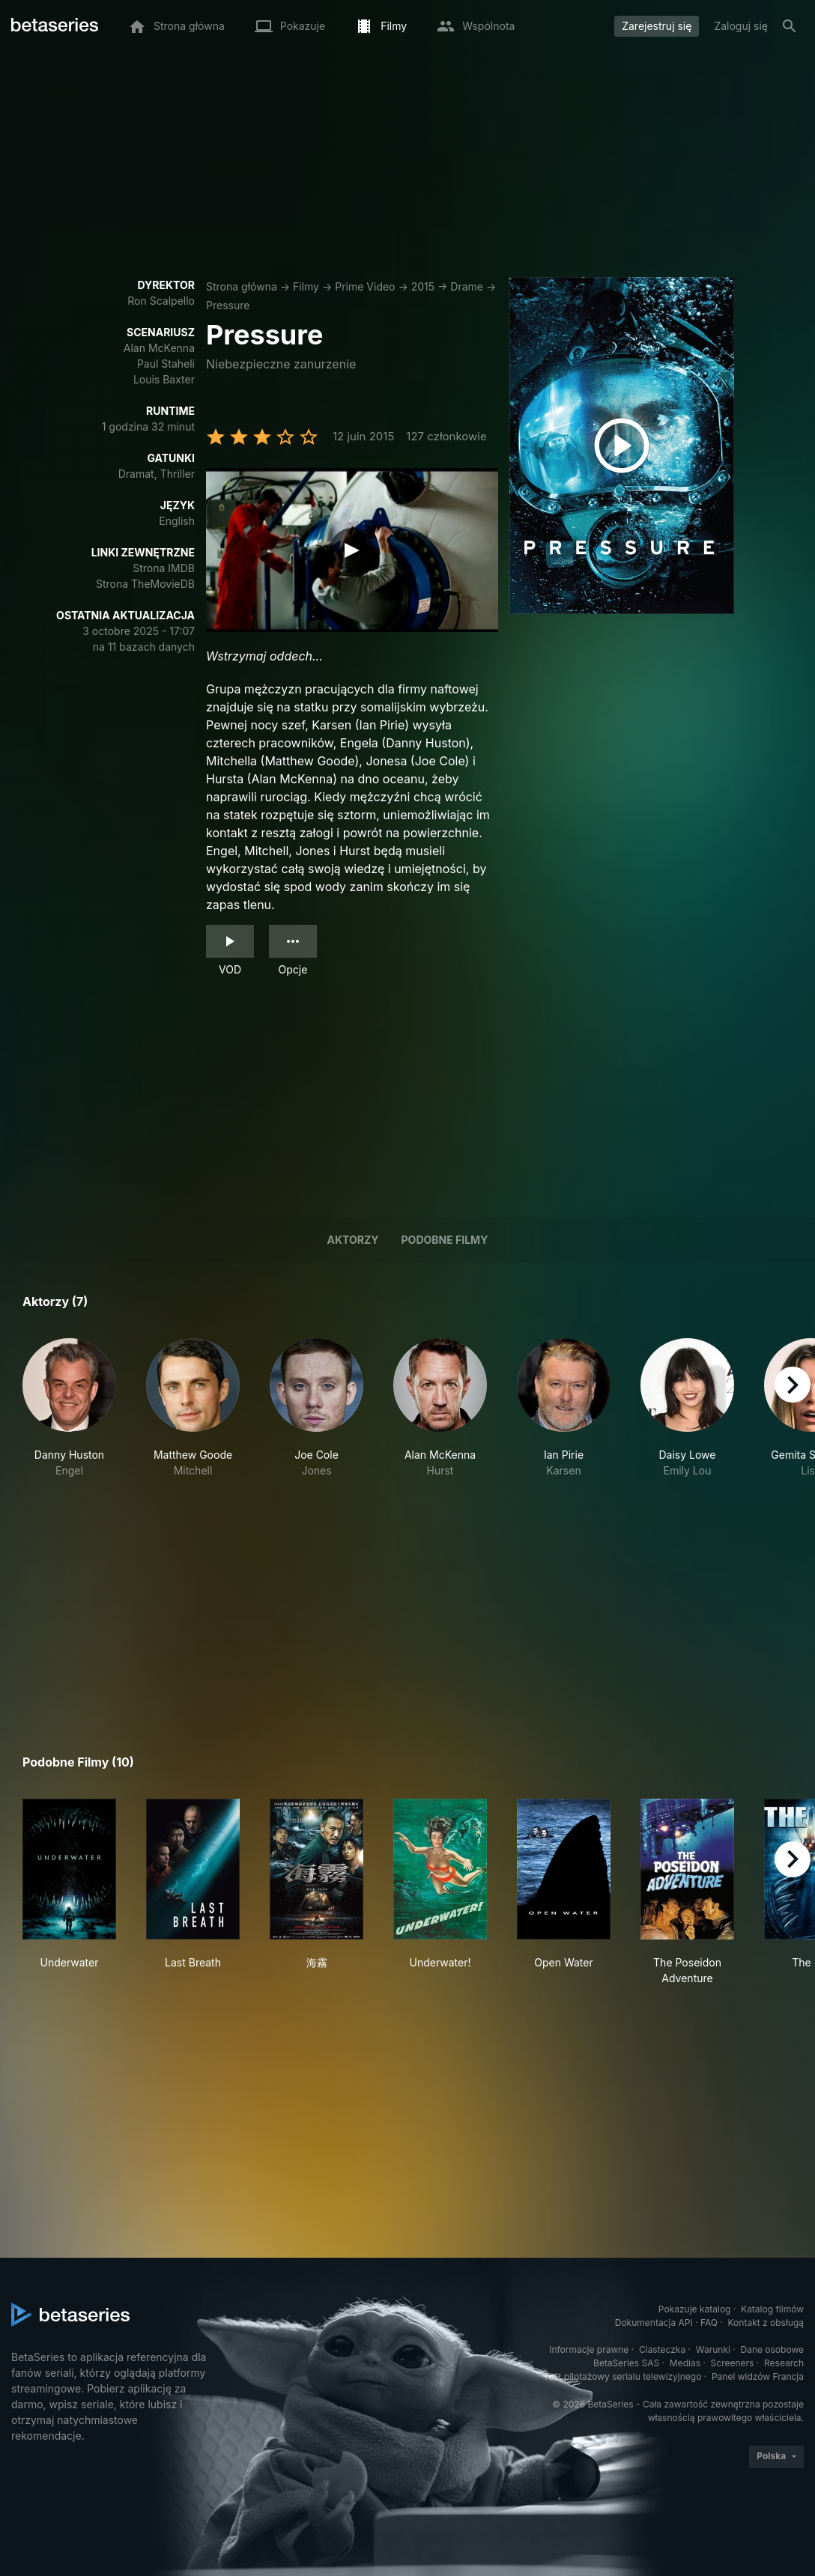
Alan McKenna (159, 347)
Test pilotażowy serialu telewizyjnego (622, 2376)
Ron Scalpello (161, 300)
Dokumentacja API (654, 2322)
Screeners (732, 2363)
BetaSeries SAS (626, 2363)
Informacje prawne (588, 2349)
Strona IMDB (164, 568)
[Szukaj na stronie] (789, 26)
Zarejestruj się (656, 25)
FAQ (709, 2322)
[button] (69, 1408)
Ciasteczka (662, 2349)
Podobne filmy (445, 1239)
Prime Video (365, 286)
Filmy (306, 286)
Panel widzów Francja (758, 2376)
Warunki (713, 2349)
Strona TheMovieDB (145, 583)
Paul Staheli (166, 363)
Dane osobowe (772, 2349)
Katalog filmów (772, 2309)
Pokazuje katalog (694, 2309)
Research (784, 2363)
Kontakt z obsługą (766, 2322)
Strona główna (241, 286)
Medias (685, 2363)
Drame (466, 286)
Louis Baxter (164, 379)
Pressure (227, 305)
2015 (422, 286)
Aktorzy (353, 1239)
